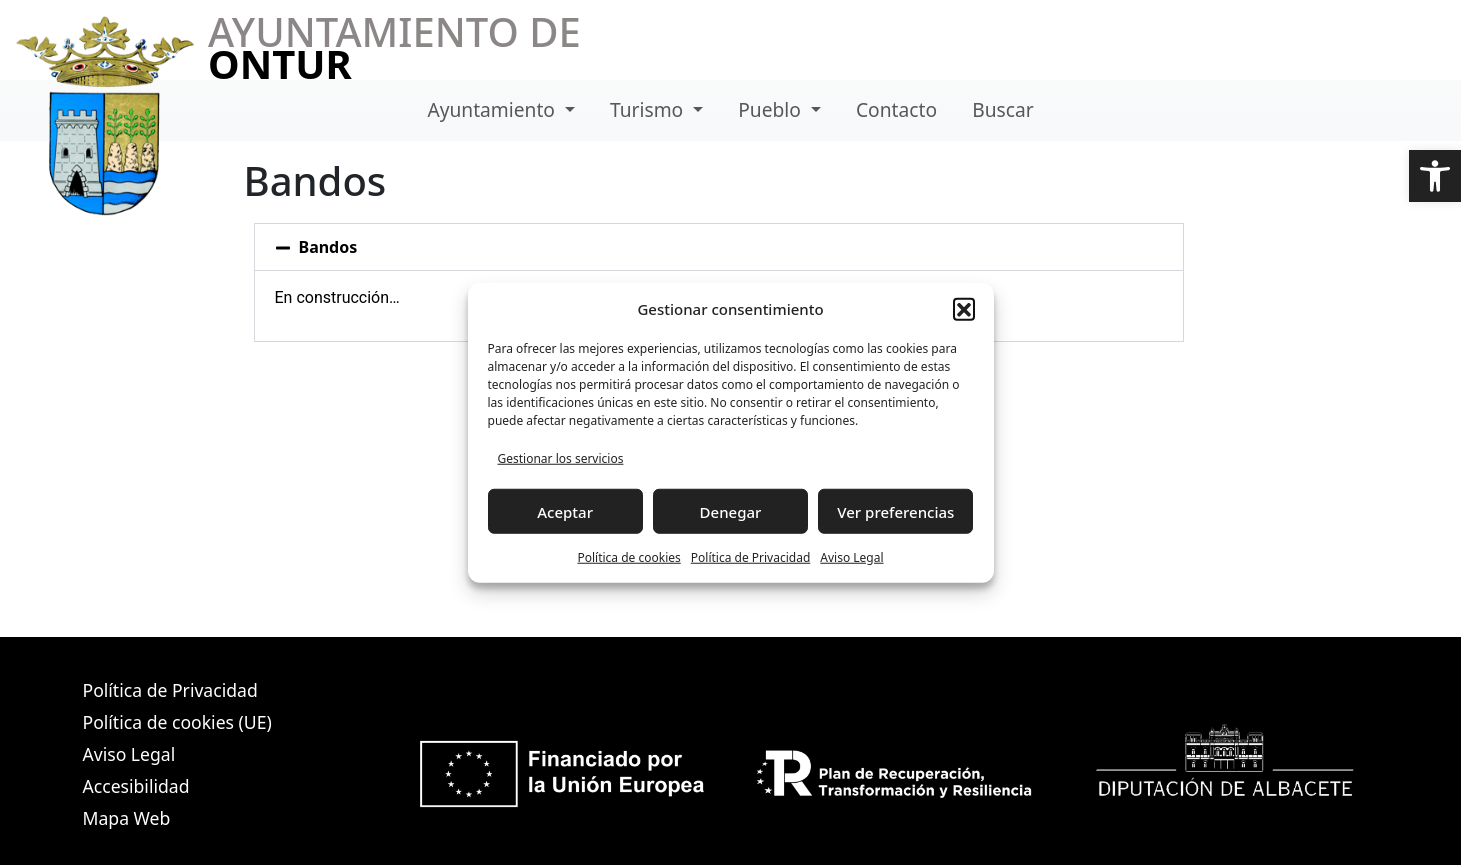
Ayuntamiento (493, 109)
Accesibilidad (136, 786)
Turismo (649, 109)
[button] (1435, 176)
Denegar (731, 511)
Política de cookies (628, 557)
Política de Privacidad (751, 557)
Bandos (328, 247)
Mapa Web (127, 818)
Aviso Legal (851, 557)
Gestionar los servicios (561, 458)
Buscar (1002, 109)
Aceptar (565, 511)
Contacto (896, 109)
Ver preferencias (895, 511)
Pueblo (772, 109)
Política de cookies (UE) (177, 722)
